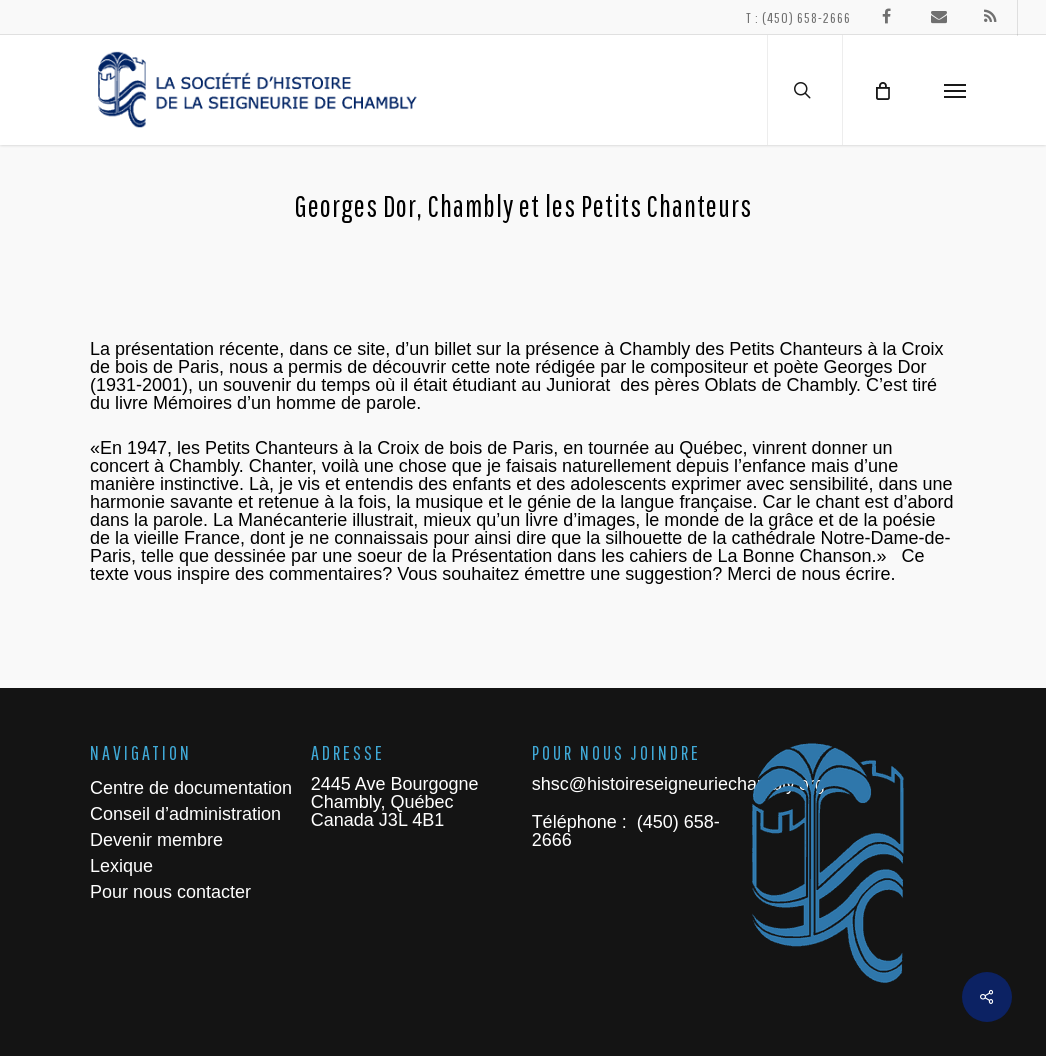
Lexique (121, 866)
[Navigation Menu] (955, 90)
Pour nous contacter (170, 892)
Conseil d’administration (185, 814)
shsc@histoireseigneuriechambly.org (678, 784)
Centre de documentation (191, 788)
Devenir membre (156, 840)
